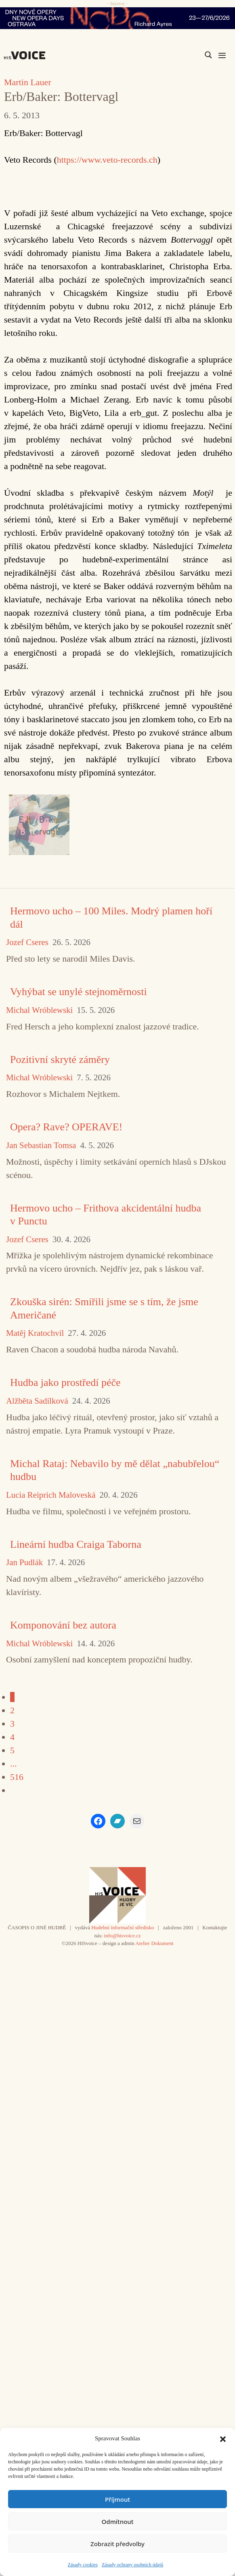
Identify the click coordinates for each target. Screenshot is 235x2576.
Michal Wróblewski (39, 1010)
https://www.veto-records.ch (107, 160)
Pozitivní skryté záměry (60, 1059)
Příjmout (117, 2499)
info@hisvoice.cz (122, 1936)
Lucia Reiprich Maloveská (51, 1495)
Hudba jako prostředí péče (65, 1382)
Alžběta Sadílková (37, 1401)
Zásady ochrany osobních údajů (132, 2565)
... (13, 1764)
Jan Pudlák (24, 1562)
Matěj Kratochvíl (35, 1333)
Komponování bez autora (63, 1625)
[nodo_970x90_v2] (117, 18)
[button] (223, 2438)
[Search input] (170, 55)
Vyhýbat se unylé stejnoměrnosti (78, 992)
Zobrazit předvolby (117, 2544)
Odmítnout (118, 2521)
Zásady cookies (83, 2565)
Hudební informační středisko (122, 1927)
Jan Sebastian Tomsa (41, 1145)
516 (16, 1777)
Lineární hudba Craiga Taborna (75, 1544)
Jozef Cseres (27, 942)
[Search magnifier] (208, 55)
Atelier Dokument (154, 1943)
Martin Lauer (27, 82)
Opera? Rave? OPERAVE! (66, 1127)
